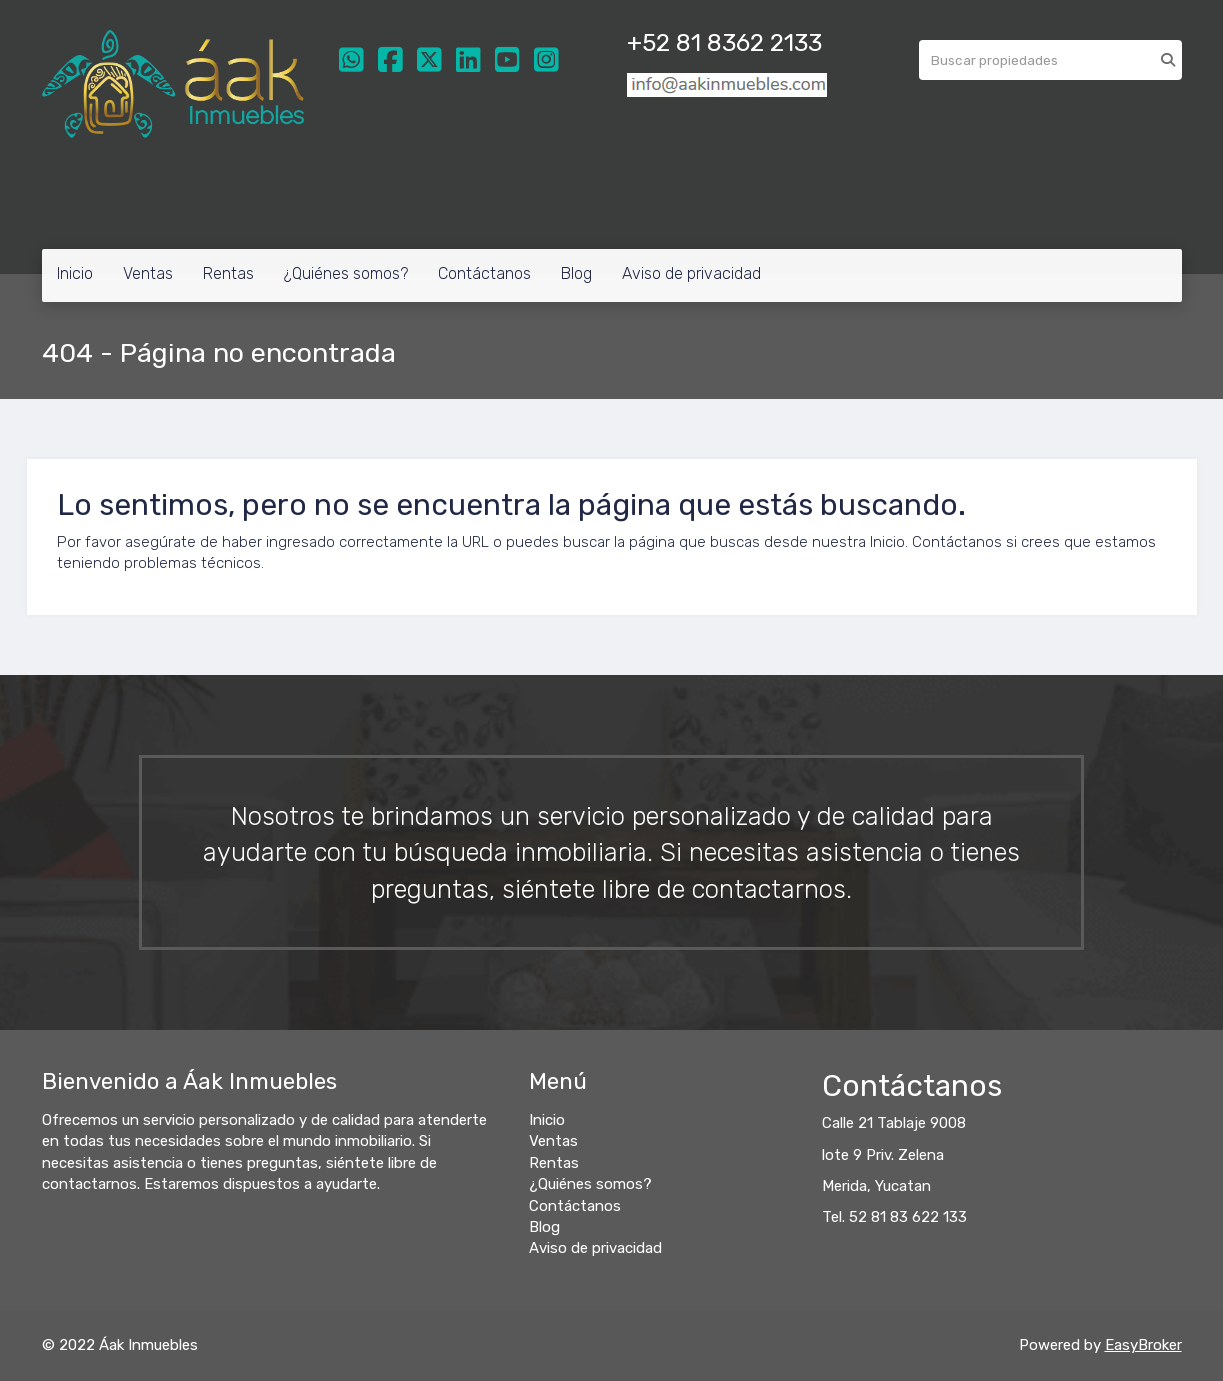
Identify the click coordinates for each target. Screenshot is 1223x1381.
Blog (576, 273)
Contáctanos (484, 273)
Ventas (148, 273)
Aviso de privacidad (691, 273)
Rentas (228, 273)
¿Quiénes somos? (346, 273)
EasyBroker (1143, 1345)
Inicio (75, 273)
